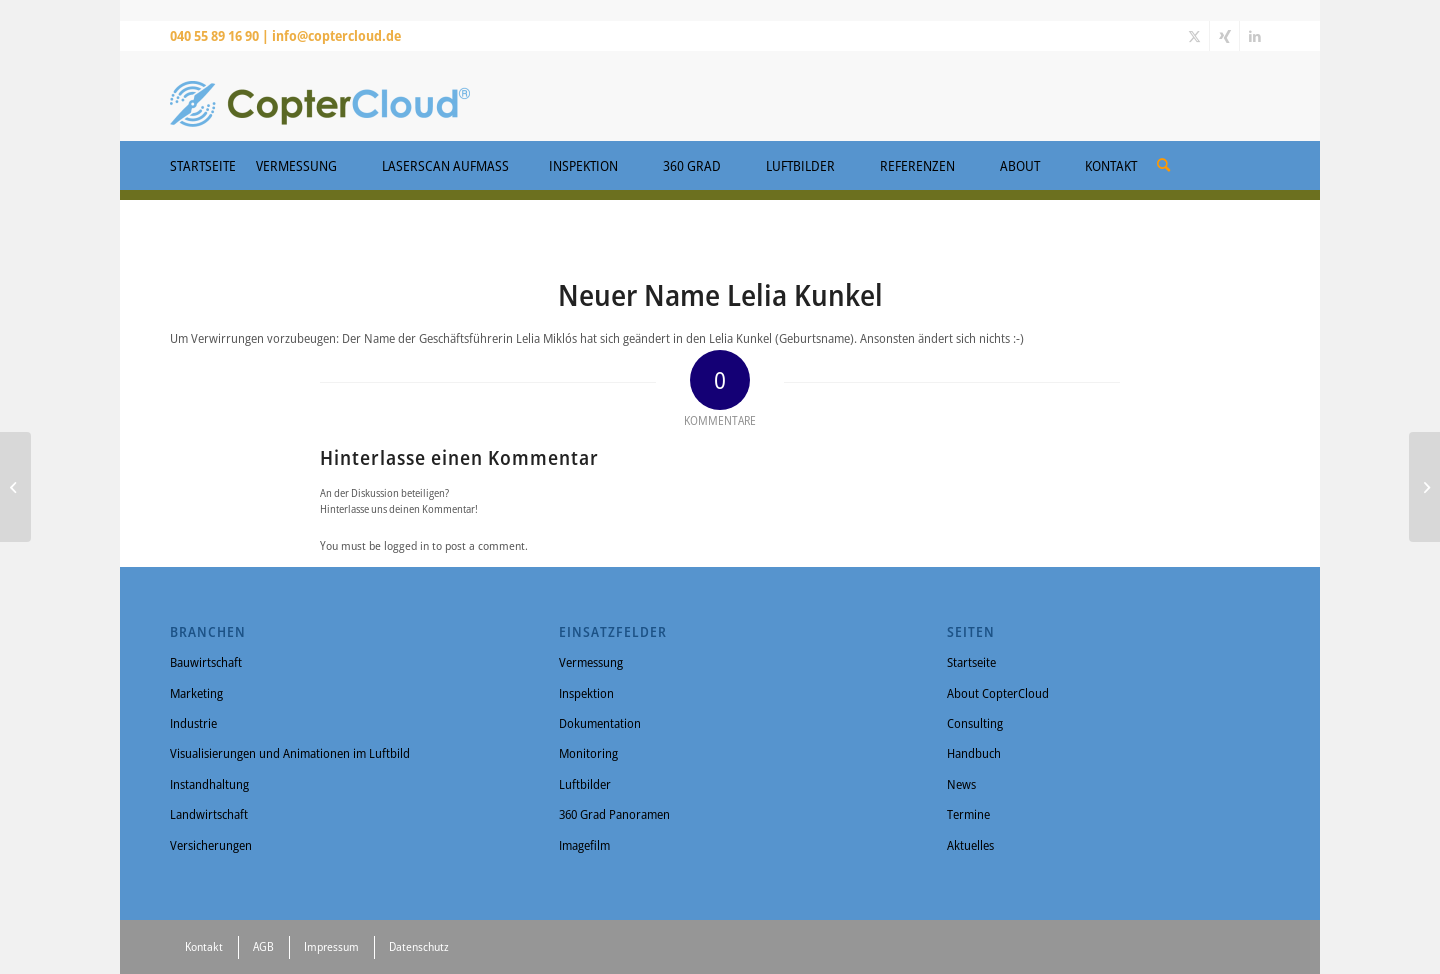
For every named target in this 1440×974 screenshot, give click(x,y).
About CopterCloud (998, 693)
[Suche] (1163, 164)
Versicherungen (211, 845)
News (961, 784)
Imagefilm (584, 845)
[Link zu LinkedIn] (1255, 36)
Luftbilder (585, 784)
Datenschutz (419, 946)
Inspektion (586, 693)
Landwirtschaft (209, 814)
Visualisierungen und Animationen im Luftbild (290, 753)
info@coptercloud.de (336, 35)
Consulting (975, 723)
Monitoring (588, 753)
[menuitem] (1163, 158)
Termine (968, 814)
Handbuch (974, 753)
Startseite (971, 662)
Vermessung (591, 662)
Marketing (196, 693)
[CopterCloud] (320, 96)
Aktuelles (970, 845)
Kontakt (204, 946)
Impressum (331, 946)
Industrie (193, 723)
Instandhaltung (209, 784)
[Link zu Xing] (1224, 36)
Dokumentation (600, 723)
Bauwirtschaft (206, 662)
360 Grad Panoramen (614, 814)
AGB (263, 946)
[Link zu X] (1194, 36)
